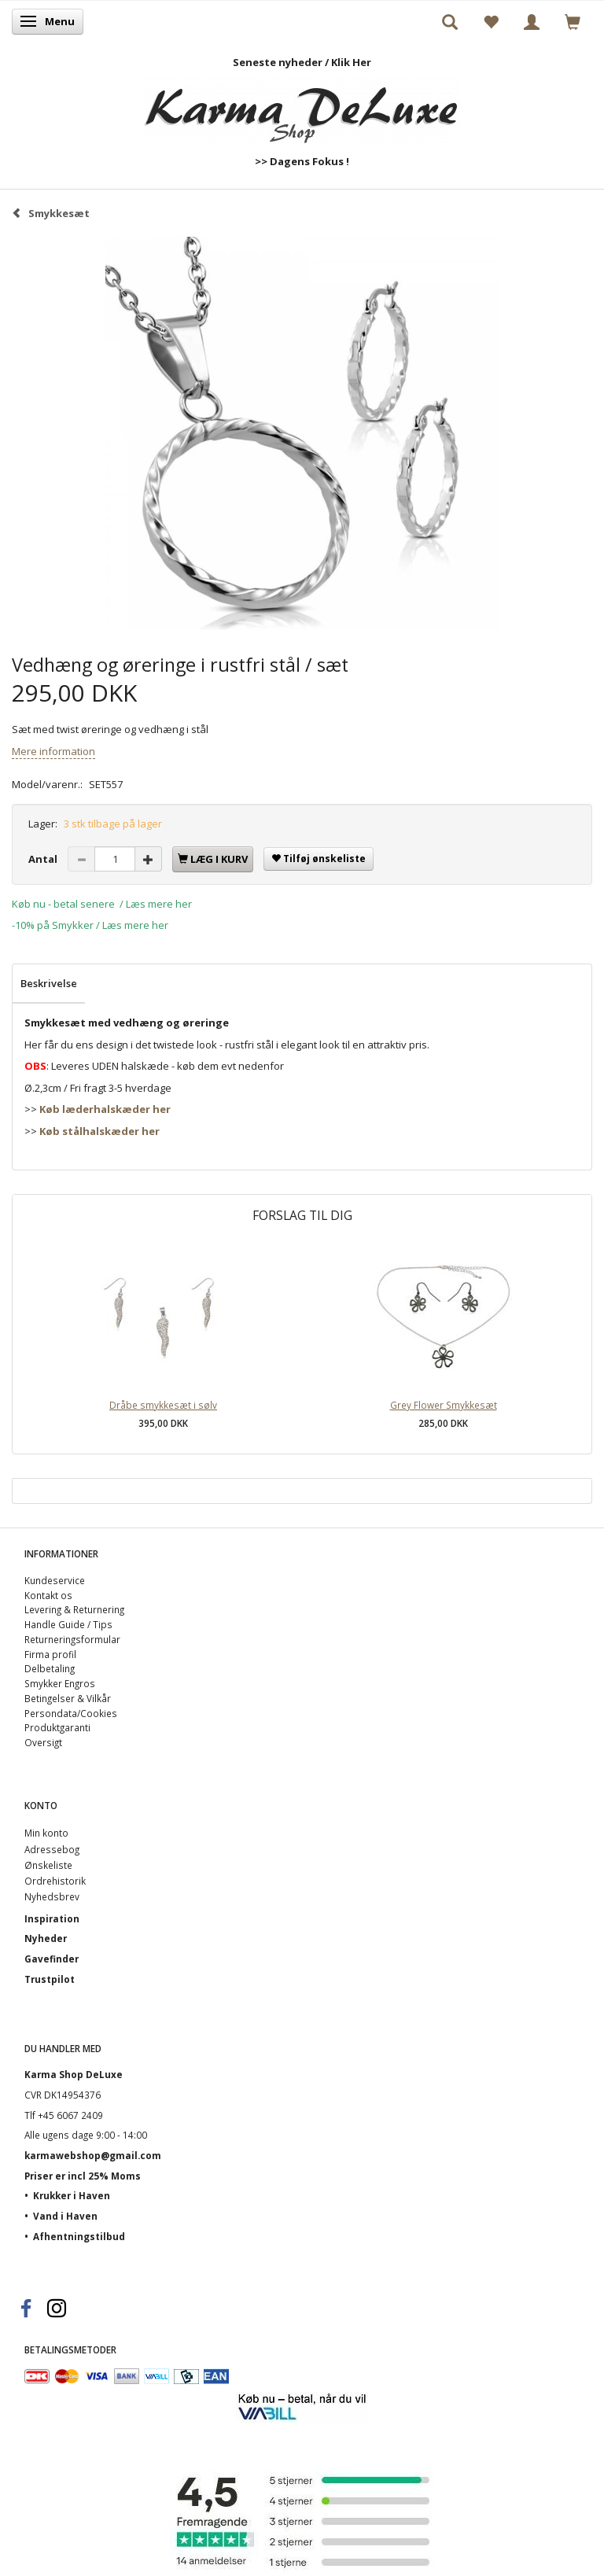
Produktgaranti (57, 1727)
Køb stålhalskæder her (99, 1131)
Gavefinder (51, 1958)
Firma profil (50, 1654)
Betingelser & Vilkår (67, 1698)
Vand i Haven (65, 2215)
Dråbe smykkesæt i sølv (163, 1405)
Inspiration (51, 1918)
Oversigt (43, 1742)
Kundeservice (54, 1580)
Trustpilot (49, 1979)
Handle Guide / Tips (68, 1624)
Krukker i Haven (71, 2195)
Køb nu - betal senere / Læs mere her (102, 904)
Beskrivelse (48, 983)
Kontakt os (48, 1595)
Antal (44, 859)
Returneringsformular (72, 1639)
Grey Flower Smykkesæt (443, 1405)
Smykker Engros (59, 1683)
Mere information (53, 751)
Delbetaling (49, 1668)
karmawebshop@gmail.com (92, 2155)
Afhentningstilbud (79, 2236)
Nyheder (45, 1938)
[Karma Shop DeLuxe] (302, 106)
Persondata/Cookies (70, 1713)
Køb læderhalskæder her (105, 1109)
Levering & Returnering (74, 1609)
